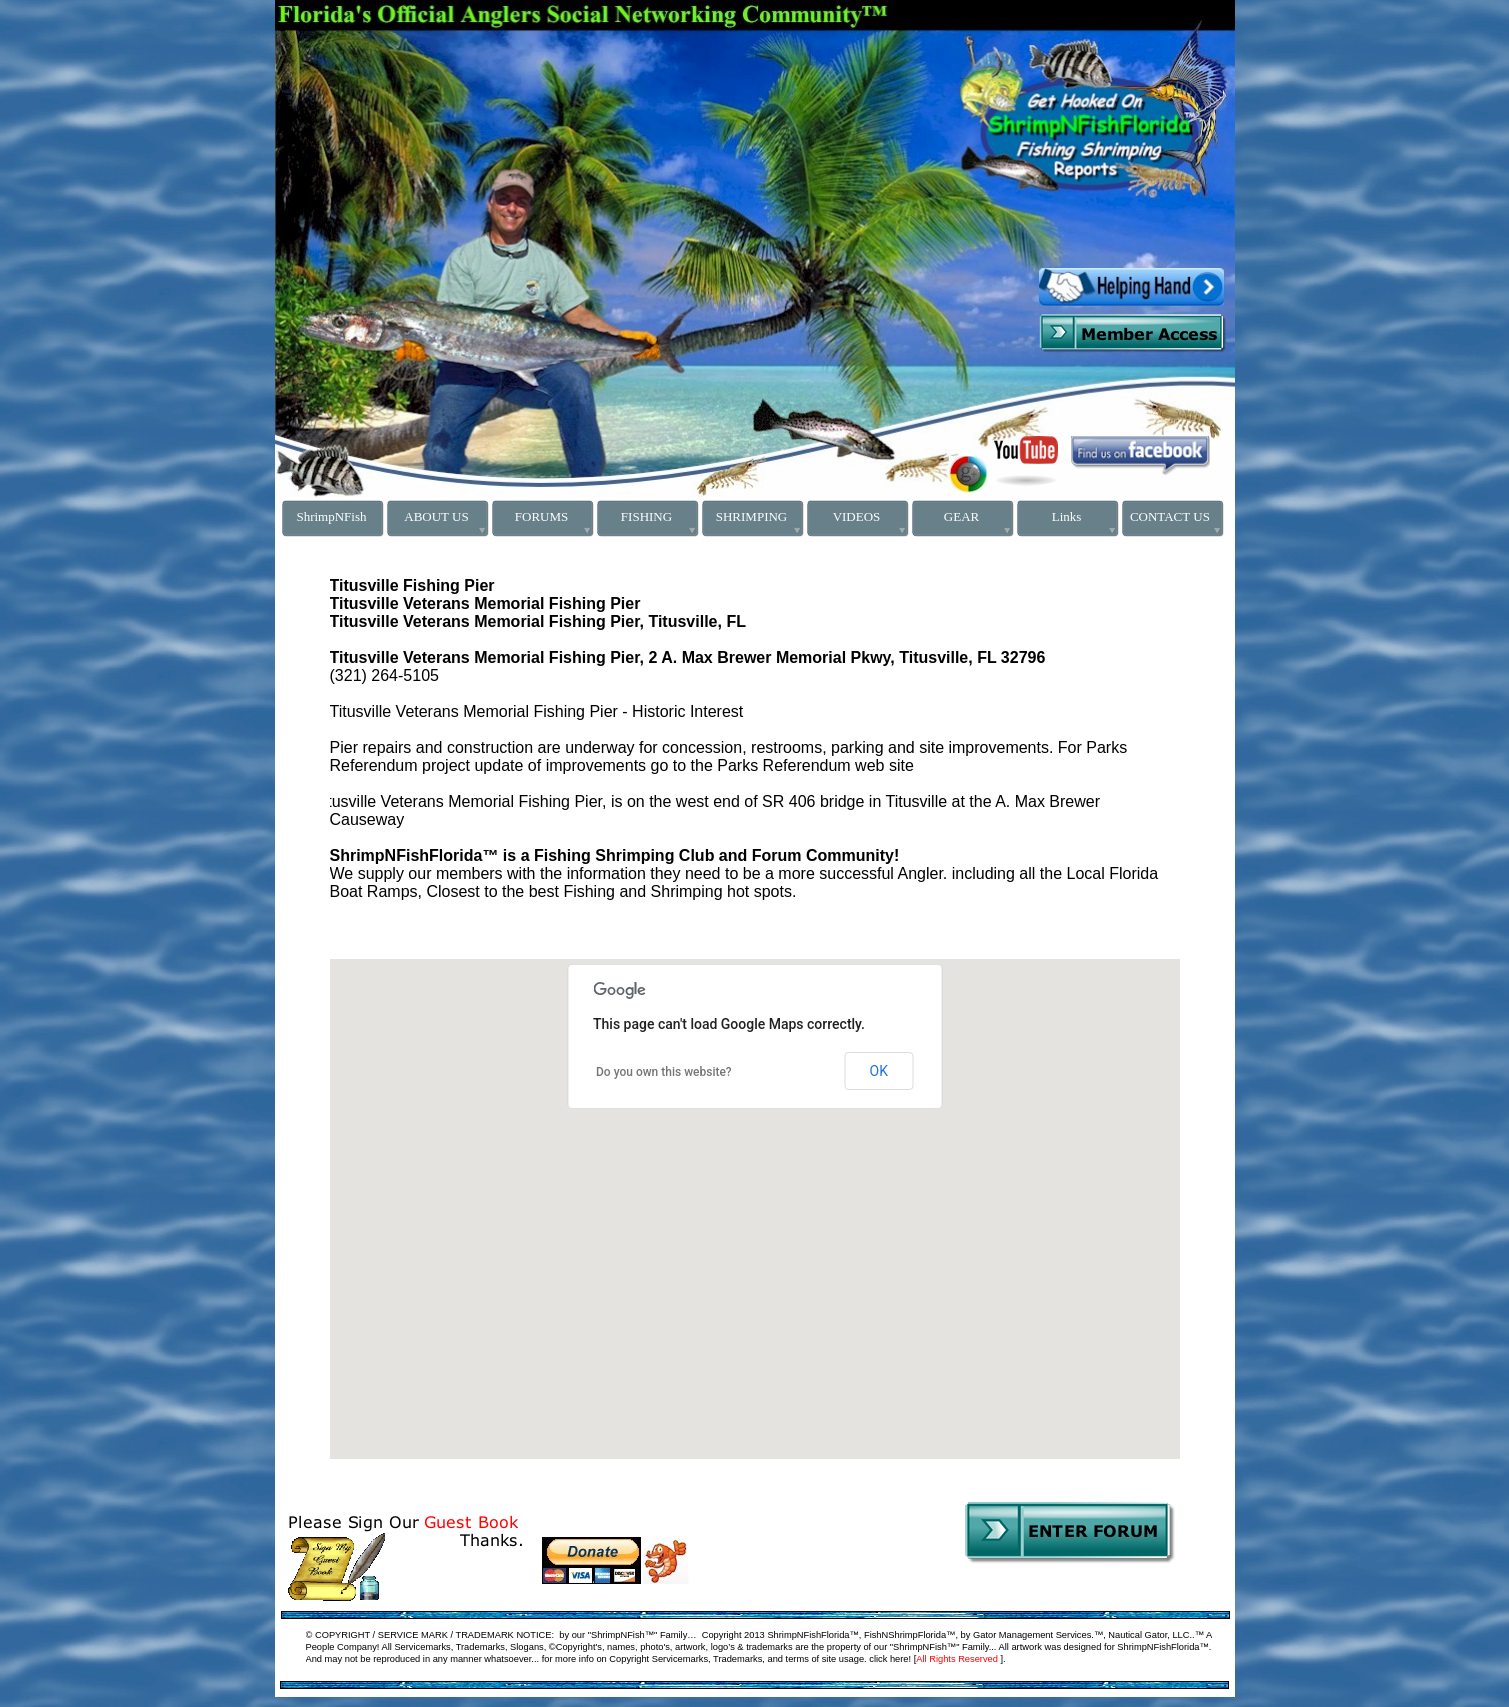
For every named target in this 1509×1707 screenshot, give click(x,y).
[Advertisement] (481, 63)
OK (879, 1071)
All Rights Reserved (957, 1659)
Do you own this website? (664, 1072)
